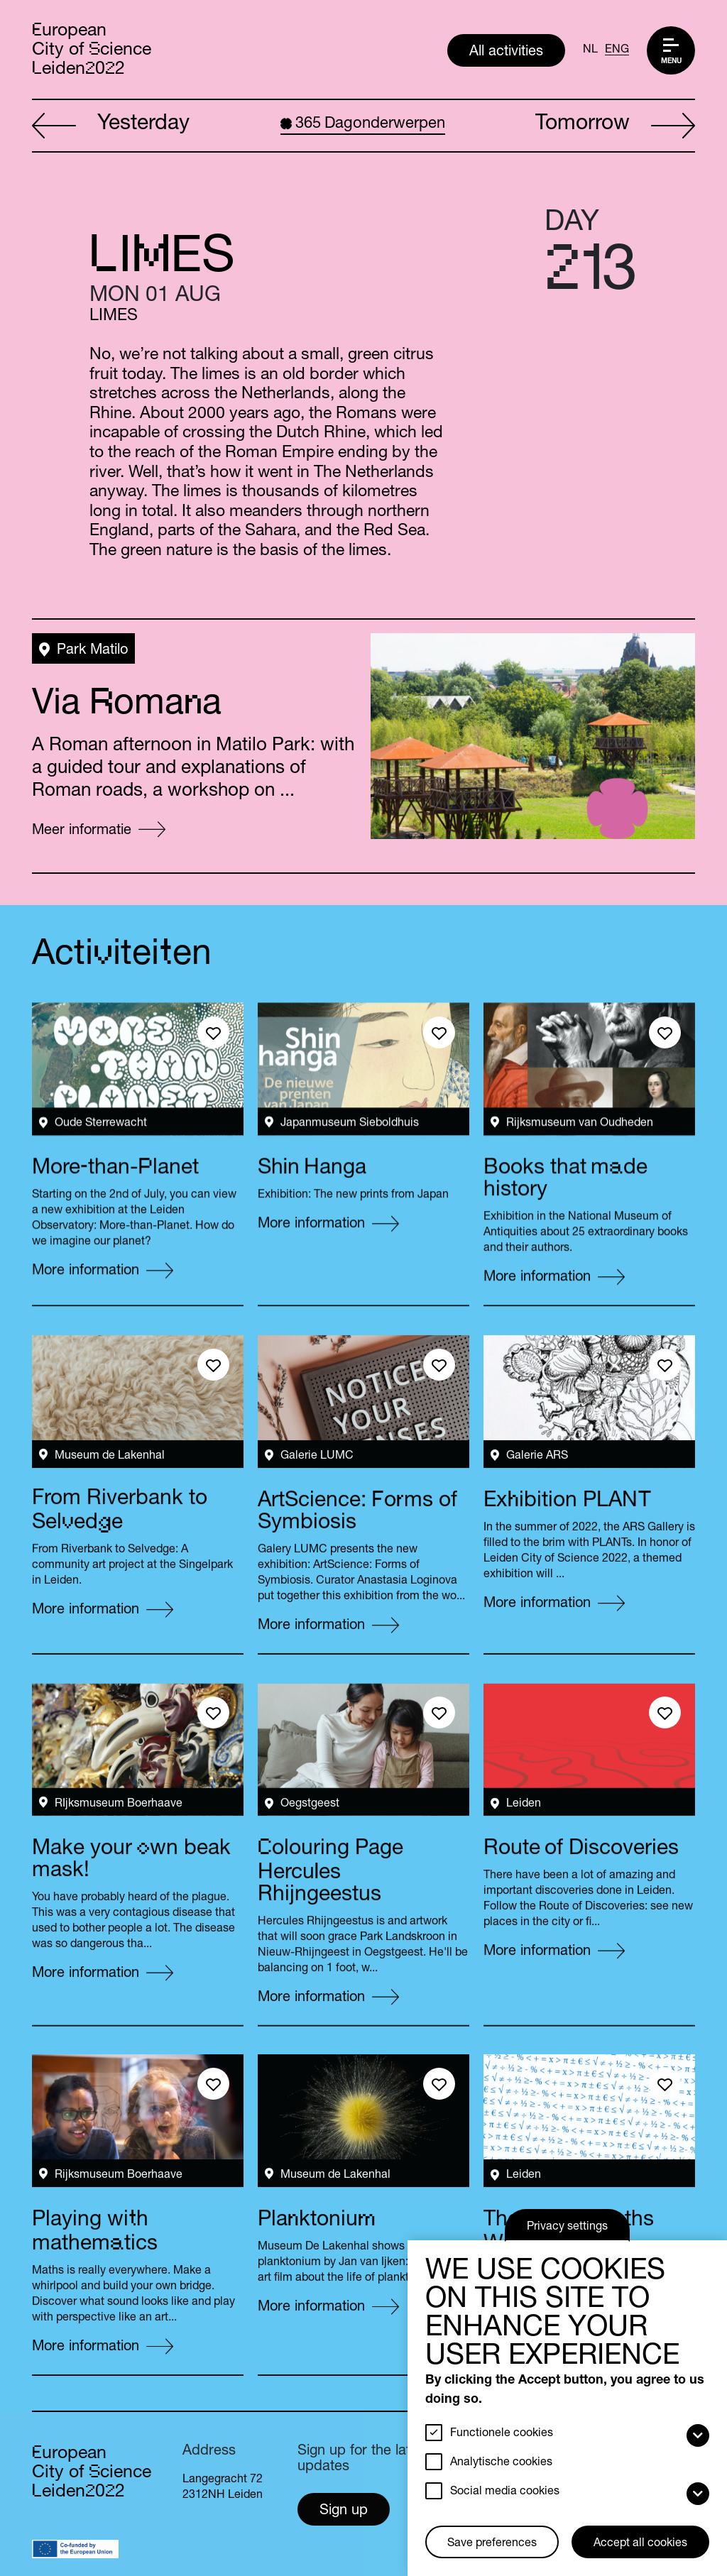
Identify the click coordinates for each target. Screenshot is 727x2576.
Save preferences (492, 2544)
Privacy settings (567, 2227)
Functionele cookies (501, 2434)
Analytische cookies (501, 2463)
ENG (617, 50)
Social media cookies (504, 2492)
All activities (506, 52)
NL (590, 50)
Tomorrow (615, 126)
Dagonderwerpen (362, 124)
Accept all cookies (640, 2544)
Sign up (343, 2511)
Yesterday (111, 126)
